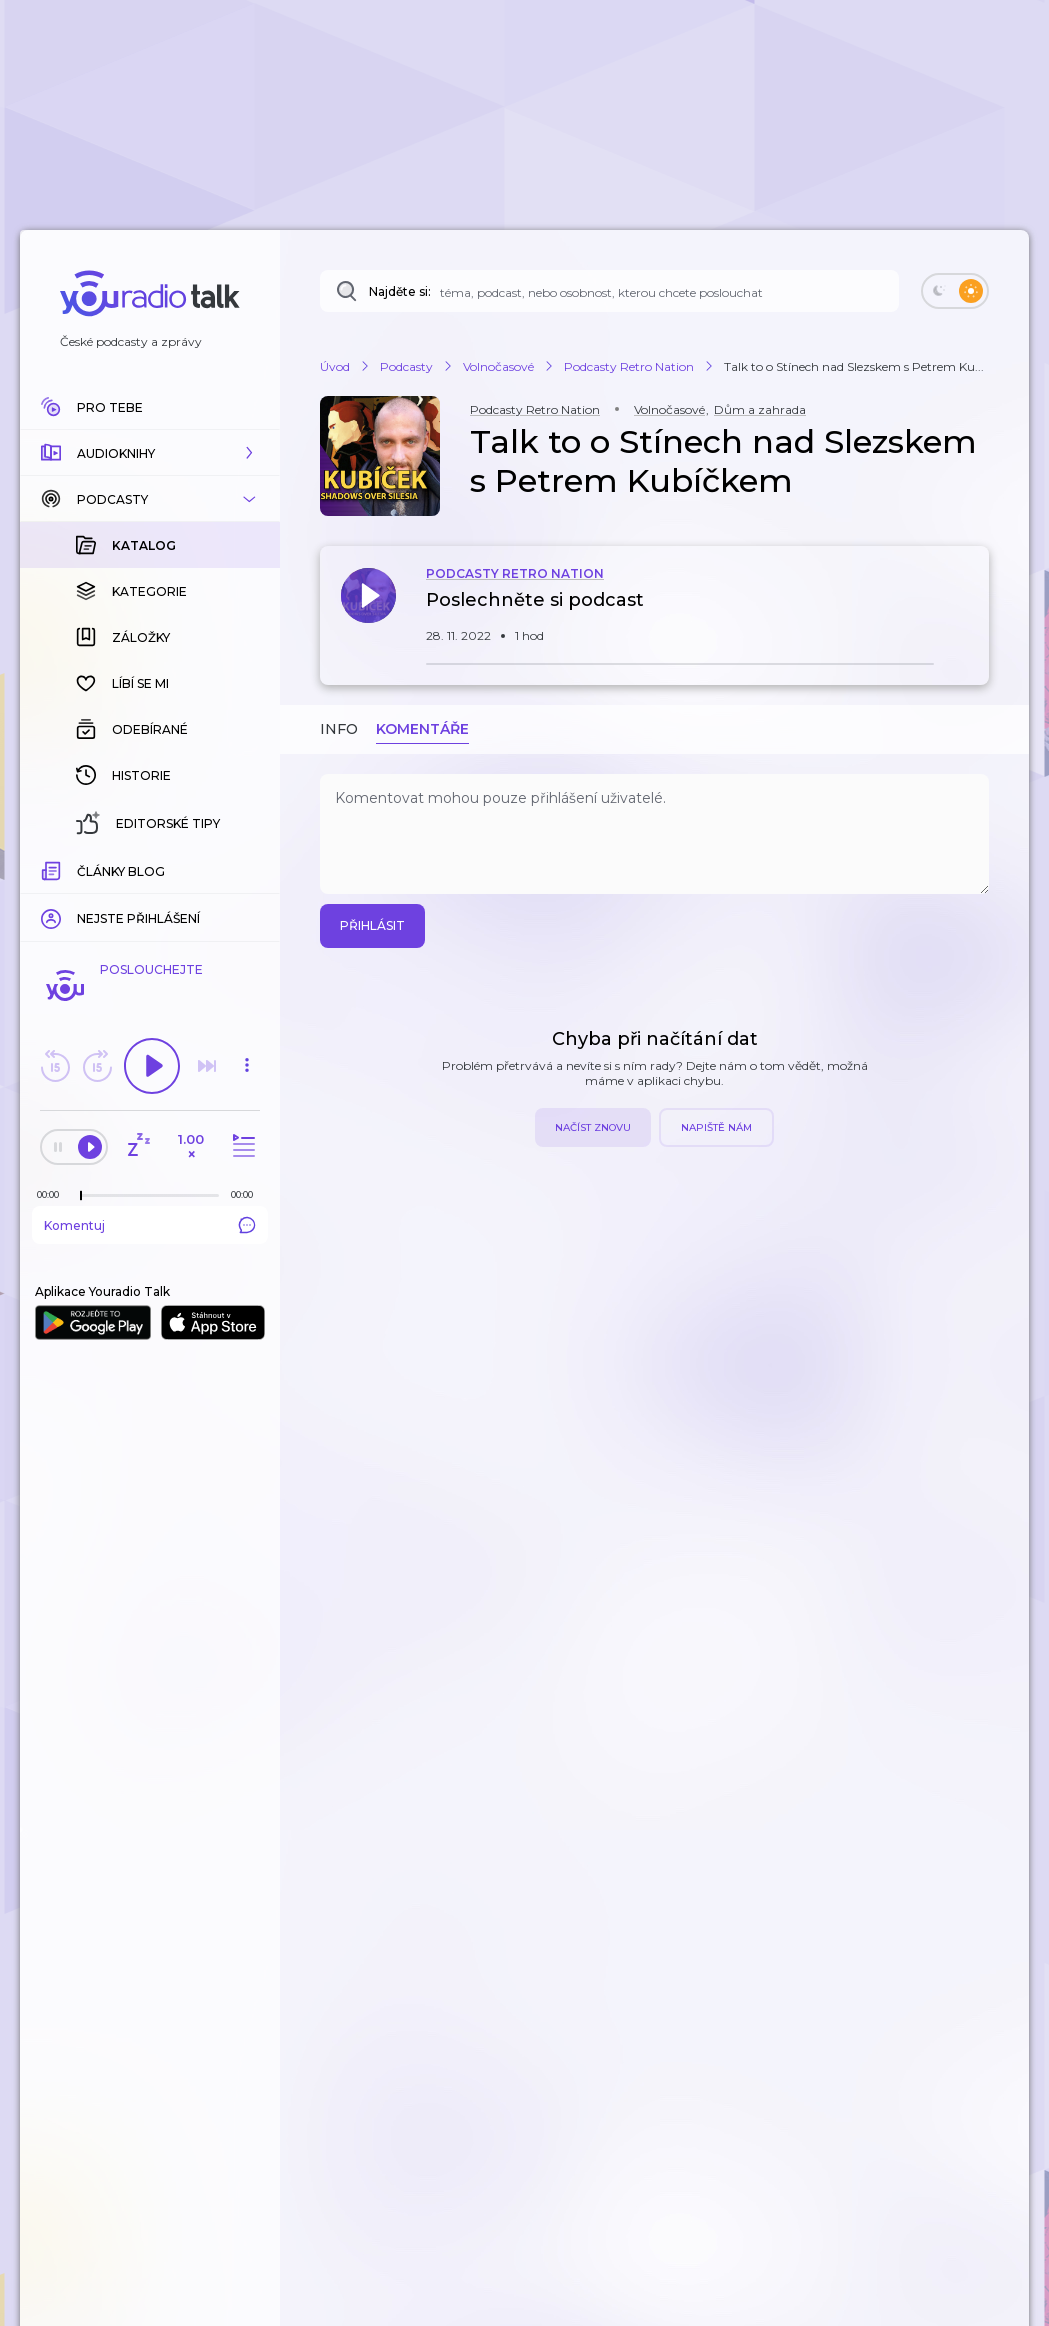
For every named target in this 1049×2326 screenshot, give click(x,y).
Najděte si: (400, 291)
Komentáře (422, 729)
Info (339, 729)
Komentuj (150, 1225)
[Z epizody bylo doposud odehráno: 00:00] (53, 1194)
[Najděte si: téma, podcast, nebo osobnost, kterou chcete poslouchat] (609, 291)
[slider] (81, 1196)
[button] (150, 453)
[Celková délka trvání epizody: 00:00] (247, 1194)
